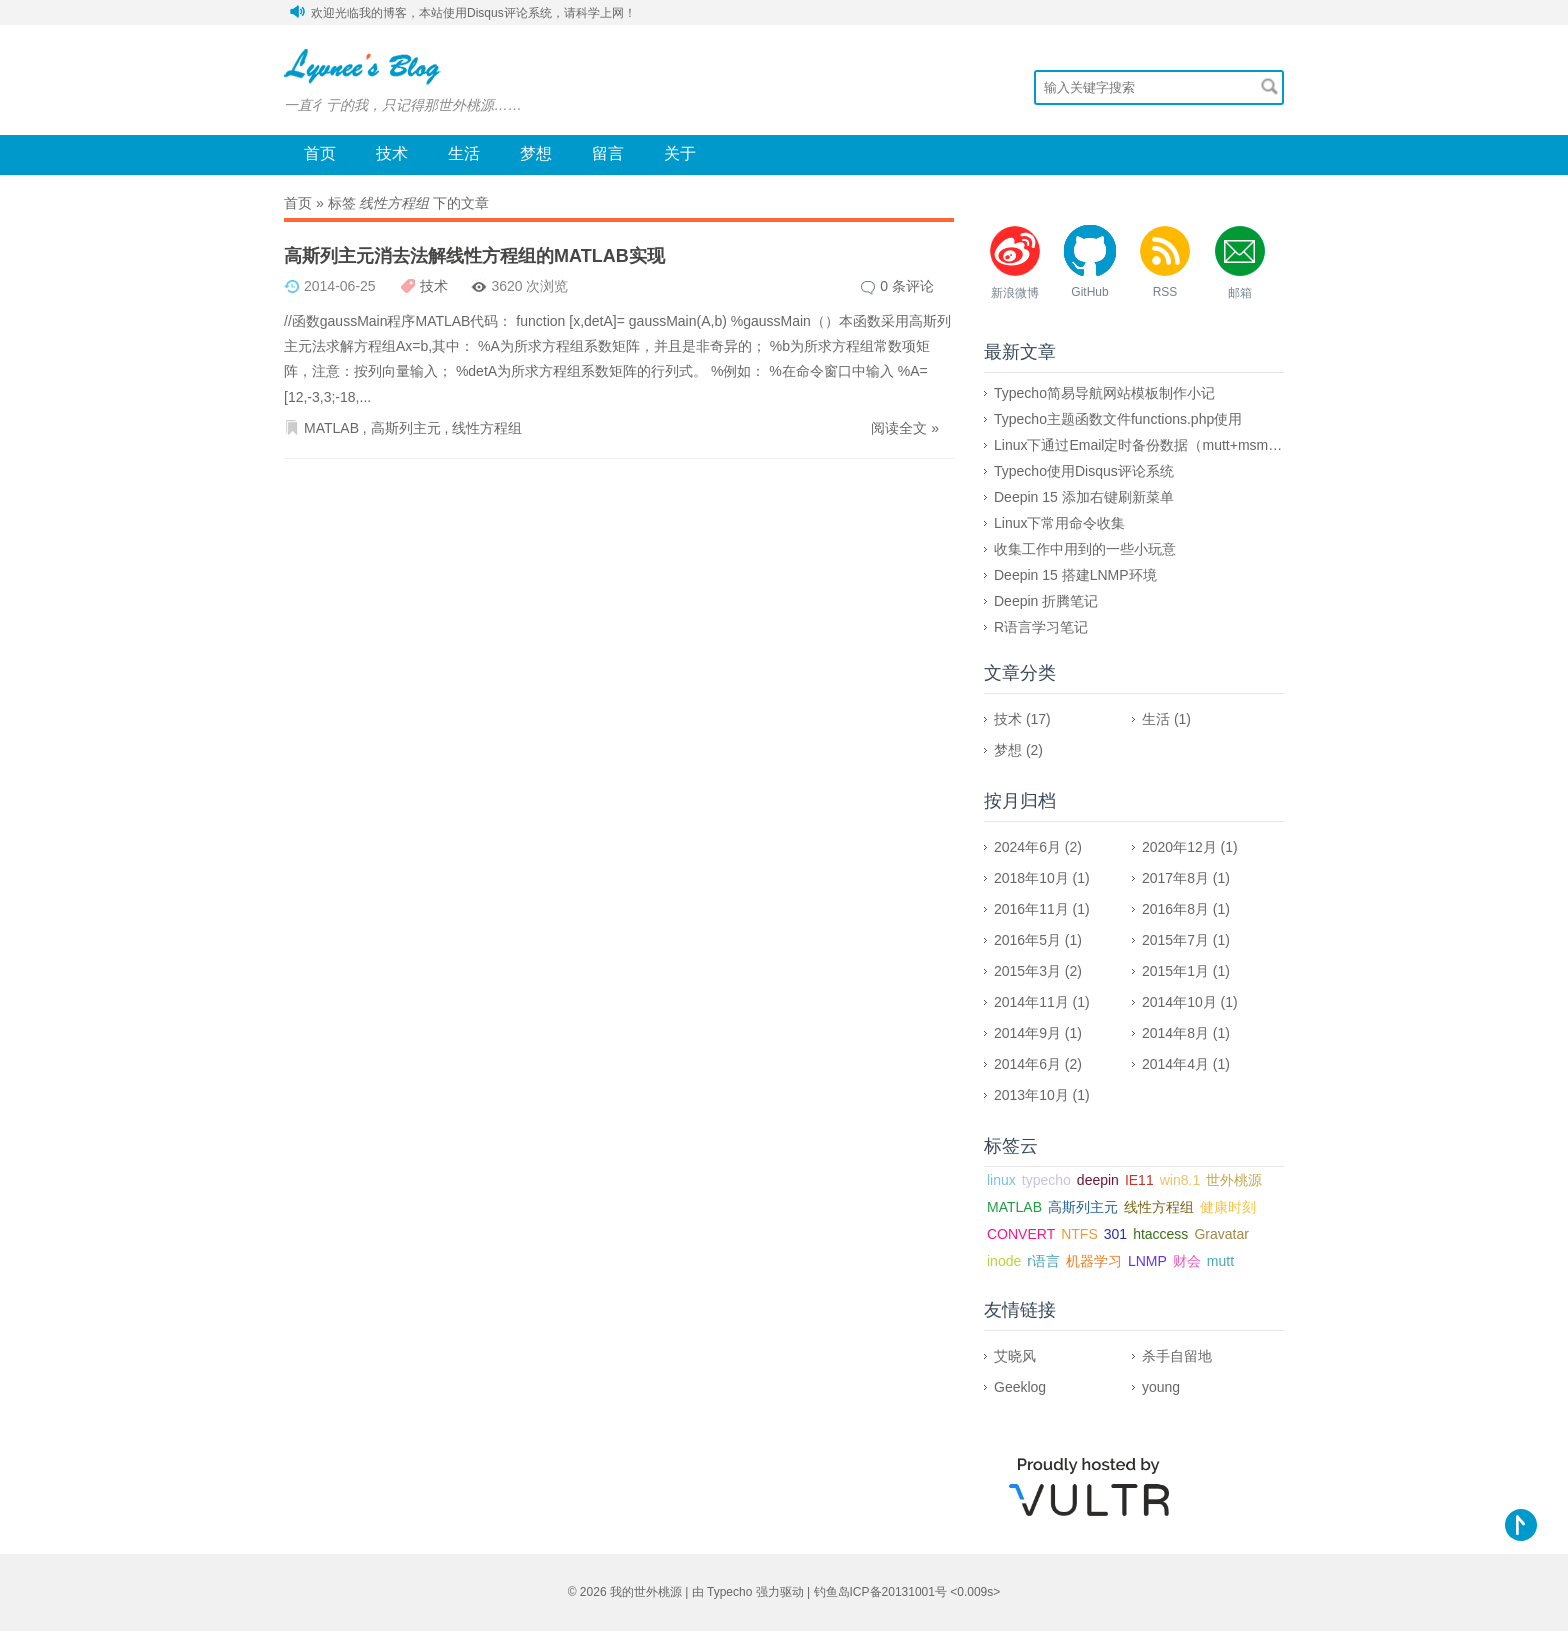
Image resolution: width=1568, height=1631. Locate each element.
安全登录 (1260, 12)
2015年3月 (1027, 971)
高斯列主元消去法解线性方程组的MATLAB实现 (474, 256)
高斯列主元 (406, 428)
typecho (1046, 1180)
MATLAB (331, 428)
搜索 (1269, 86)
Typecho (729, 1592)
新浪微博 (1015, 293)
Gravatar (1221, 1234)
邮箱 (1240, 293)
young (1161, 1387)
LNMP (1147, 1261)
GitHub (1089, 292)
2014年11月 (1031, 1002)
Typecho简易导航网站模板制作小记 (1104, 393)
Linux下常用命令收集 (1059, 523)
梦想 (536, 153)
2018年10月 (1031, 878)
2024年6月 (1027, 847)
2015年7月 (1175, 940)
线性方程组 (487, 428)
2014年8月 (1175, 1033)
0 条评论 (907, 286)
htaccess (1160, 1234)
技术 (392, 153)
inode (1004, 1261)
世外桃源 (1234, 1180)
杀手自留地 (1177, 1356)
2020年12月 (1179, 847)
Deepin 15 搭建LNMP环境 (1075, 575)
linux (1001, 1180)
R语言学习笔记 (1041, 627)
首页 (320, 153)
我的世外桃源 (646, 1592)
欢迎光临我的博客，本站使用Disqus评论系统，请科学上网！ (473, 13)
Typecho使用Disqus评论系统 (1084, 471)
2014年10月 (1179, 1002)
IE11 (1139, 1180)
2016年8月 (1175, 909)
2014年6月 (1027, 1064)
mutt (1220, 1261)
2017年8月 (1175, 878)
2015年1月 (1175, 971)
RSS (1165, 292)
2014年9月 (1027, 1033)
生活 (464, 153)
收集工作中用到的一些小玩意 (1085, 549)
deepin (1098, 1180)
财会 (1187, 1261)
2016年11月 (1031, 909)
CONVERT (1021, 1234)
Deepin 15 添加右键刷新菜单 (1084, 497)
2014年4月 (1175, 1064)
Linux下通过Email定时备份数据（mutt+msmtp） (1144, 445)
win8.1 (1180, 1180)
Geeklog (1020, 1387)
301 (1115, 1234)
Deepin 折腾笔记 (1046, 601)
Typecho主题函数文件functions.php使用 (1118, 419)
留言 (608, 153)
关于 (680, 153)
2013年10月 (1031, 1095)
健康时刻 (1228, 1207)
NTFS (1079, 1234)
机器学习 (1094, 1261)
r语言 (1043, 1261)
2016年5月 (1027, 940)
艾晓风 (1015, 1356)
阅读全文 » (905, 428)
